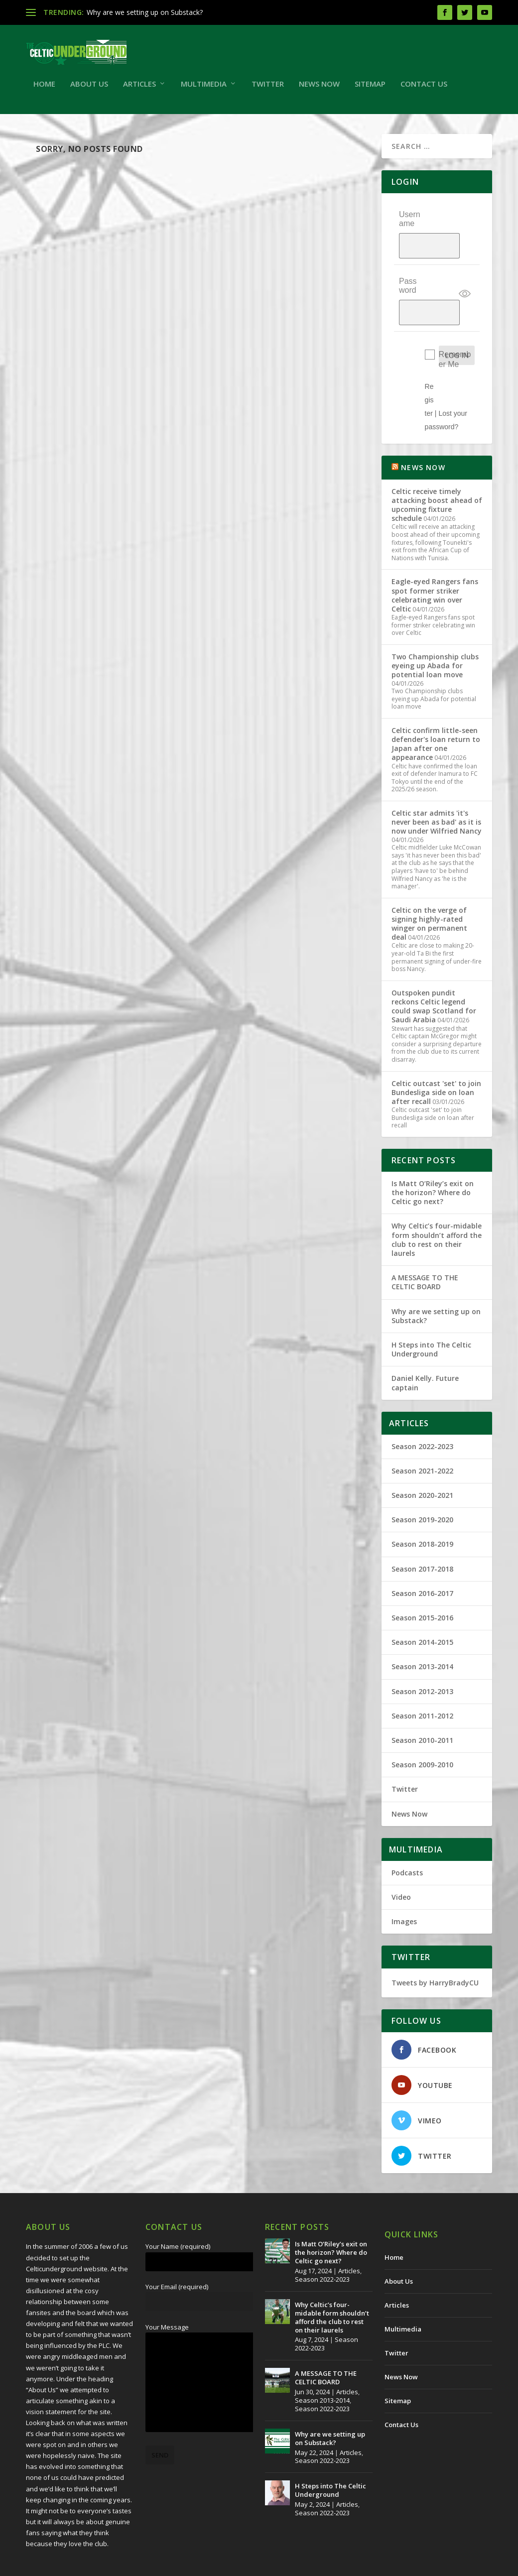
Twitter (268, 89)
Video (401, 1861)
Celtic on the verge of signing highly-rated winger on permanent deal (429, 887)
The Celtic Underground (74, 2564)
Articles (139, 89)
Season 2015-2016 (422, 1582)
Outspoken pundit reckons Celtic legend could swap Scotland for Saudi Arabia (433, 970)
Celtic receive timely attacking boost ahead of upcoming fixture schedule (436, 468)
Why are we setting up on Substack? (145, 12)
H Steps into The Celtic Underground (431, 1313)
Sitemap (370, 89)
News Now (319, 89)
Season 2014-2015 (422, 1606)
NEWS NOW (423, 431)
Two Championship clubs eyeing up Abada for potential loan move (435, 629)
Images (404, 1885)
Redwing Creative (208, 2564)
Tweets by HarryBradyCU (435, 1947)
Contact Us (423, 89)
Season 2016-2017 (422, 1557)
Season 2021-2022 (422, 1435)
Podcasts (407, 1836)
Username (409, 223)
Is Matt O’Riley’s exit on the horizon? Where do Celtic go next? (432, 1156)
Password (408, 269)
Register (429, 363)
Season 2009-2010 (422, 1728)
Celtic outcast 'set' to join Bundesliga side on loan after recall (436, 1056)
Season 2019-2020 (422, 1483)
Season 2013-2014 (422, 1630)
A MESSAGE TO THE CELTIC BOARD (424, 1246)
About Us (89, 89)
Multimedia (204, 89)
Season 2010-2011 (422, 1704)
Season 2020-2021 (422, 1459)
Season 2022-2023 (422, 1410)
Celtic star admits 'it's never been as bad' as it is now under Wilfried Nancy (436, 786)
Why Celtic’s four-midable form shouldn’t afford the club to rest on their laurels (436, 1203)
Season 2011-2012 (422, 1680)
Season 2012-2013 (422, 1655)
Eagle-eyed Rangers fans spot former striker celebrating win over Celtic (434, 559)
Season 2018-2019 (422, 1508)
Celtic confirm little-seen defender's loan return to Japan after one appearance (435, 708)
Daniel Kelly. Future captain (425, 1347)
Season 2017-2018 (422, 1532)
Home (44, 89)
